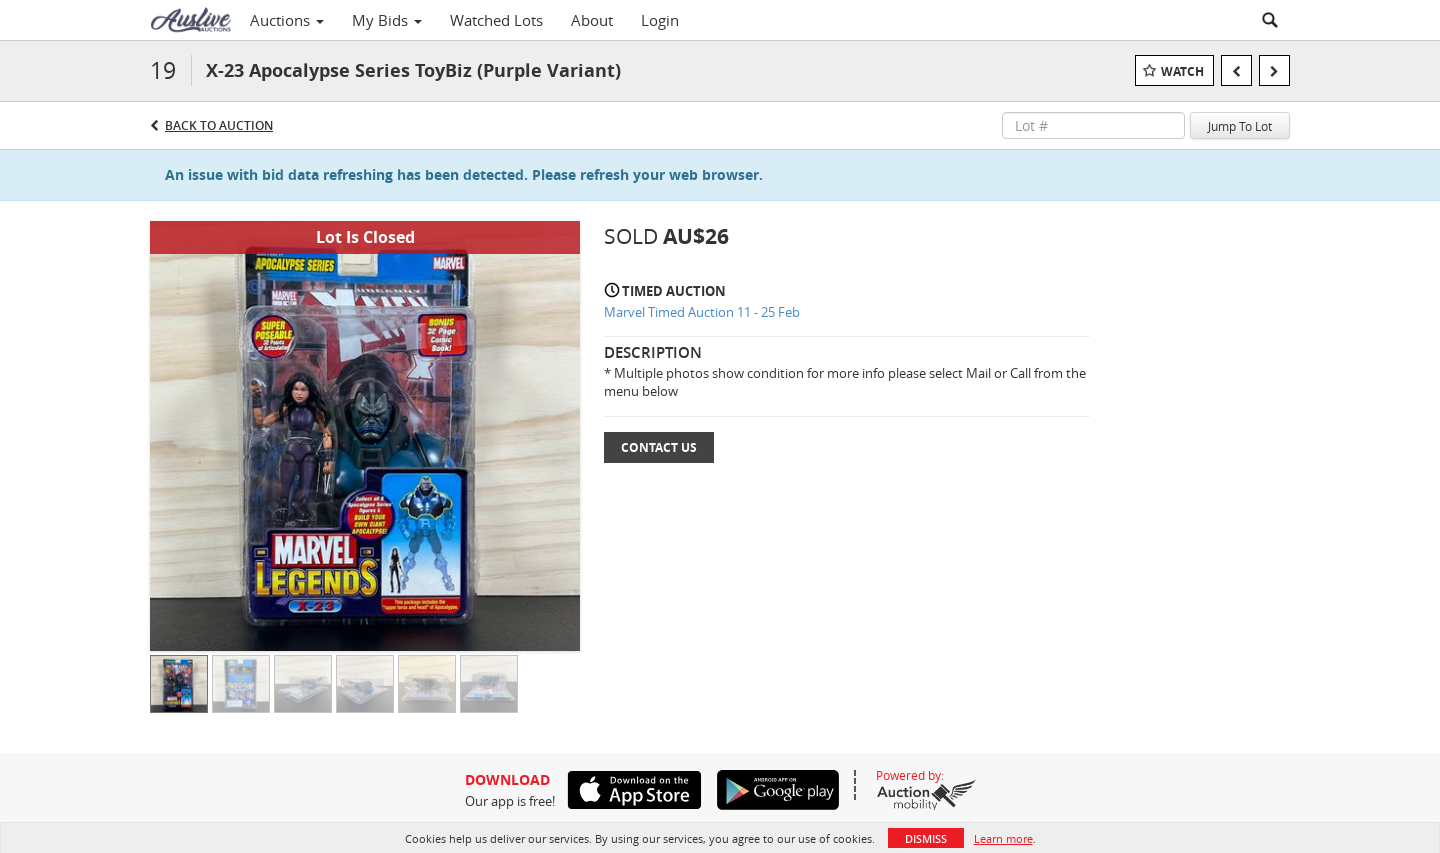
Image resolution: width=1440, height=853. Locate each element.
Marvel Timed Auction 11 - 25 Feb (702, 312)
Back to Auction (219, 125)
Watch (1182, 71)
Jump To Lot (1240, 126)
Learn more (1003, 838)
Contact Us (659, 447)
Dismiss (926, 838)
